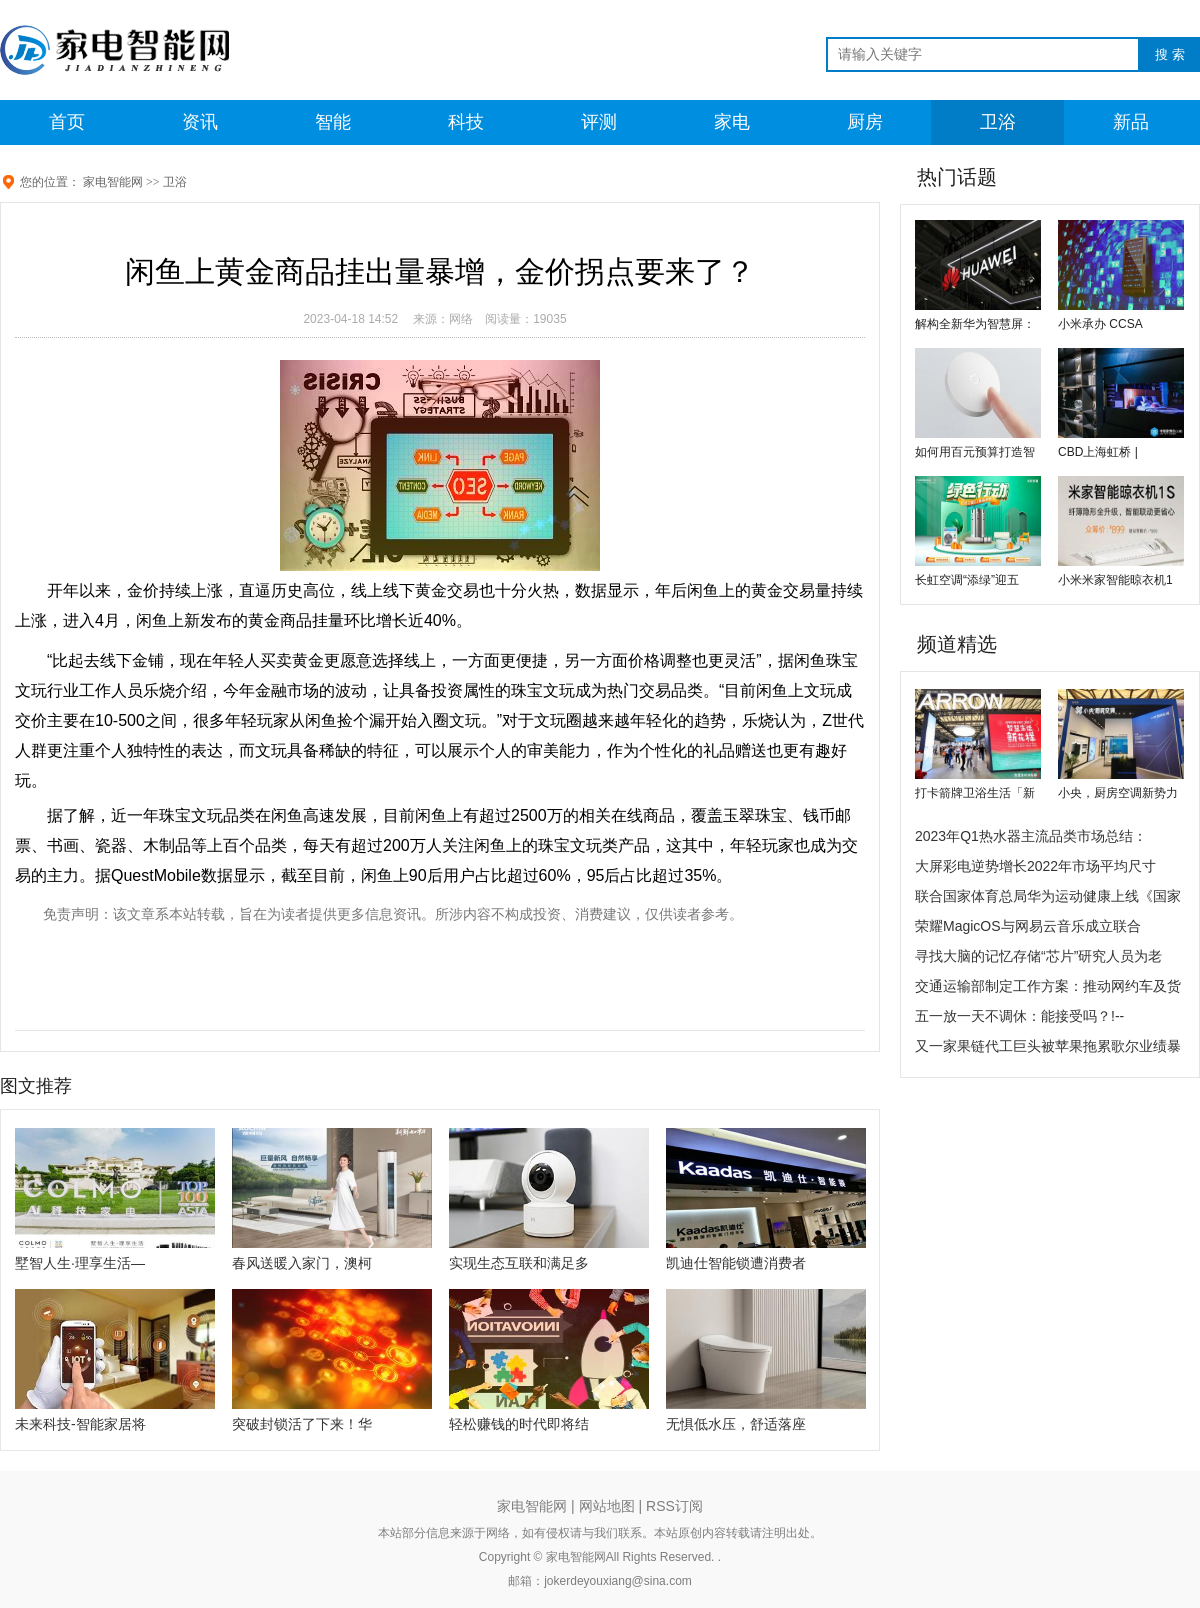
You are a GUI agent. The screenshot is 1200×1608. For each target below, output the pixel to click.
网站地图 (607, 1506)
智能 (333, 122)
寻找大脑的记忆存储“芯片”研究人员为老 (1038, 956)
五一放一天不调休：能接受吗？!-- (1019, 1016)
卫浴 (998, 122)
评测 (599, 122)
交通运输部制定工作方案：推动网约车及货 (1048, 986)
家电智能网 (113, 182)
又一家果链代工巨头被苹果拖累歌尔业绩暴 (1048, 1046)
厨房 (865, 122)
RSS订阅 (674, 1506)
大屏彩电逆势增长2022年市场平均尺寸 (1035, 866)
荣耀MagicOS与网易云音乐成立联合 (1028, 926)
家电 (732, 122)
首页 (67, 122)
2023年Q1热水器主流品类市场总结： (1031, 836)
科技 (466, 122)
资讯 (200, 122)
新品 (1131, 122)
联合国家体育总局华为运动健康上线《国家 (1048, 896)
